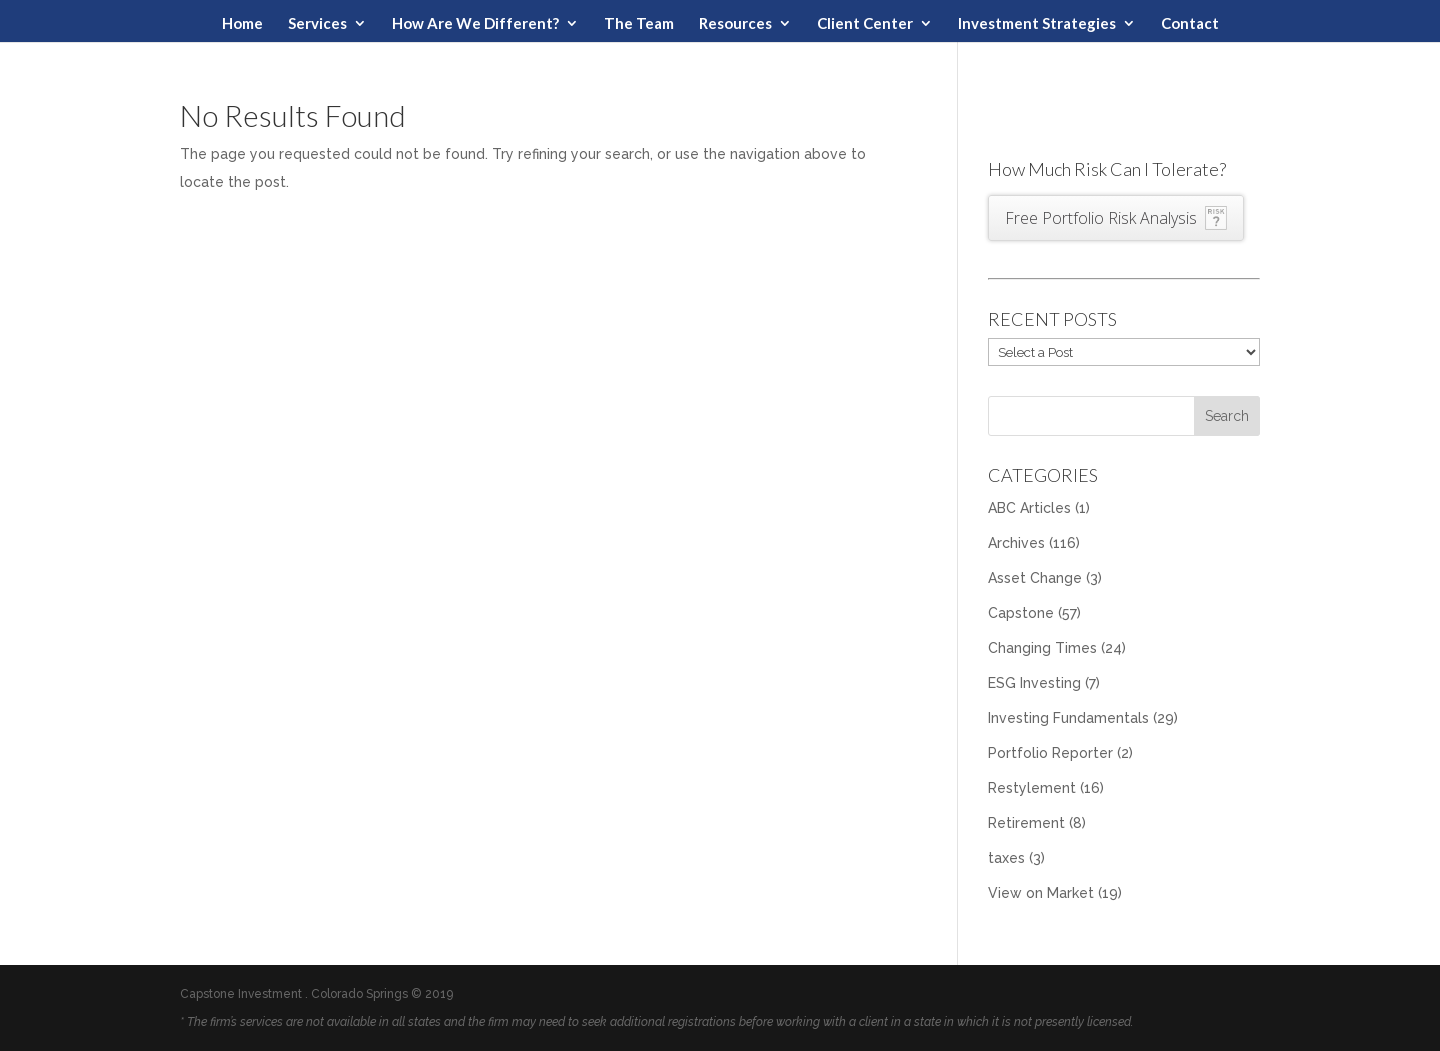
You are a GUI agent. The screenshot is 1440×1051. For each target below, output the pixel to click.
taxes (1006, 858)
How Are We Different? (475, 24)
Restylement (1032, 788)
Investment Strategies (1037, 24)
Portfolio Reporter (1050, 753)
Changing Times (1042, 648)
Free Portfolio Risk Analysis (1101, 218)
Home (242, 24)
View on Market (1041, 893)
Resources (735, 24)
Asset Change (1035, 578)
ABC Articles (1029, 508)
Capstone (1021, 613)
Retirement (1026, 823)
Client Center (865, 24)
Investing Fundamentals (1068, 718)
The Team (639, 24)
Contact (1190, 24)
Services (317, 24)
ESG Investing (1034, 683)
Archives (1016, 543)
